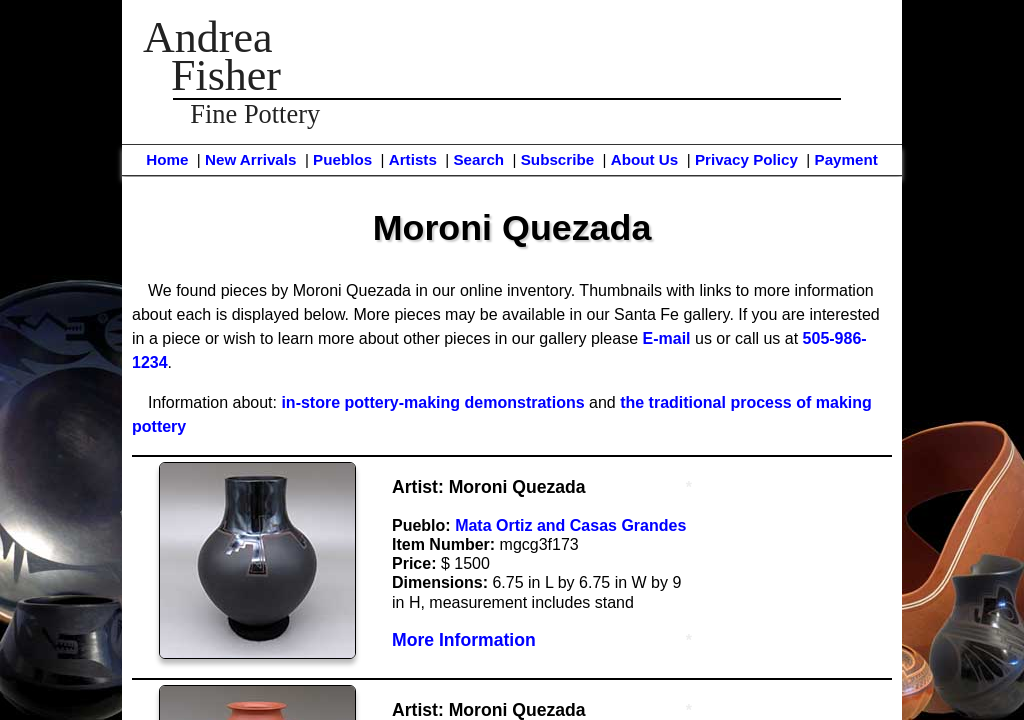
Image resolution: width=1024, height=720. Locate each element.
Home (167, 159)
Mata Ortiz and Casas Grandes (570, 525)
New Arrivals (250, 159)
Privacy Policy (746, 159)
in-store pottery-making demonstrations (432, 402)
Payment (846, 159)
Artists (413, 159)
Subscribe (557, 159)
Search (478, 159)
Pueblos (342, 159)
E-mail (667, 338)
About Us (645, 159)
